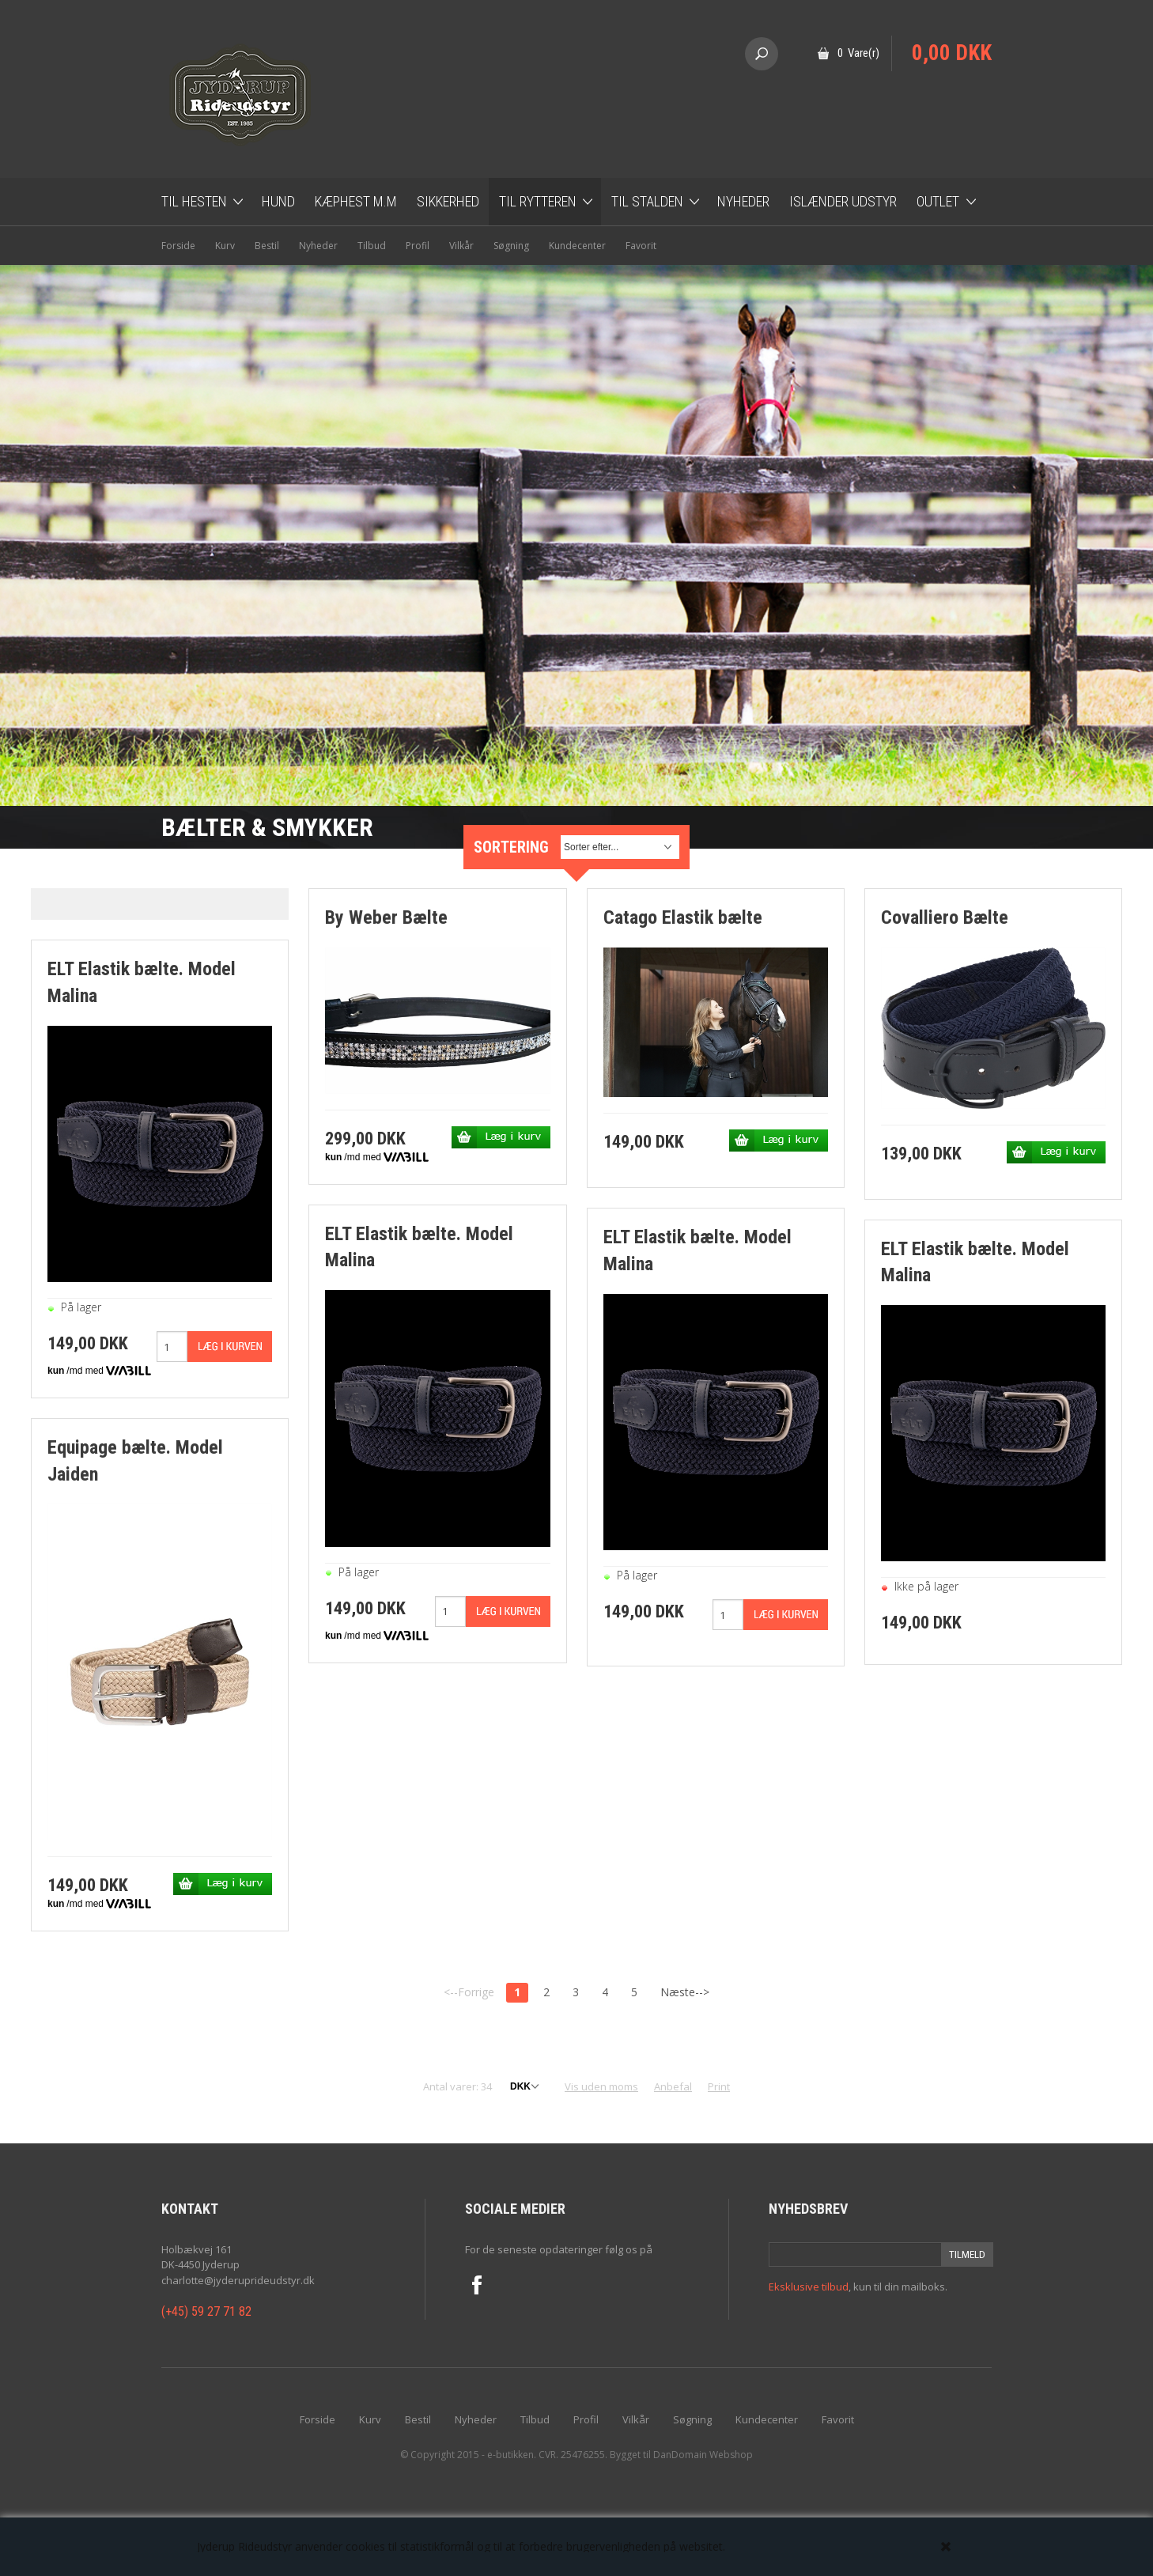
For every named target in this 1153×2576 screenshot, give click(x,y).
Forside (178, 245)
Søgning (511, 245)
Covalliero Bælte (944, 917)
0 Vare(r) (858, 53)
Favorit (641, 245)
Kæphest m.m (356, 201)
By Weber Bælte (386, 917)
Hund (278, 201)
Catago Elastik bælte (682, 917)
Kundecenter (577, 245)
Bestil (267, 245)
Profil (417, 245)
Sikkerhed (448, 201)
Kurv (225, 245)
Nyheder (743, 201)
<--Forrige (469, 1991)
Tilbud (371, 245)
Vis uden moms (601, 2086)
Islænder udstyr (843, 201)
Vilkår (461, 245)
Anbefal (673, 2086)
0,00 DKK (952, 53)
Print (719, 2086)
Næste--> (684, 1991)
